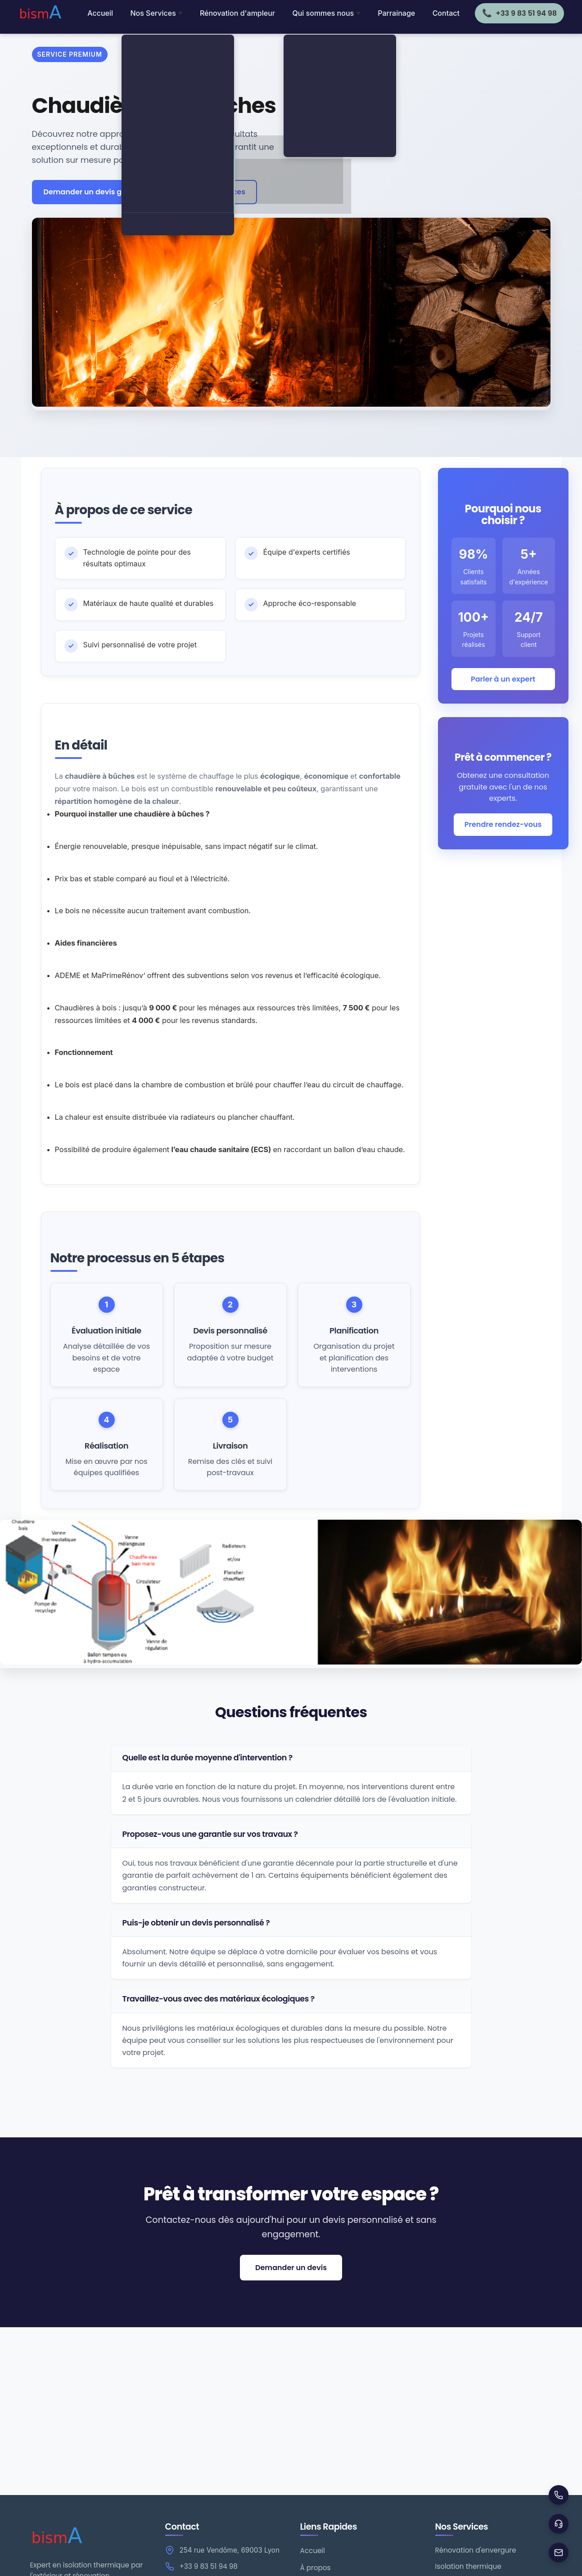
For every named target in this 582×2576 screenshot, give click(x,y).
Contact (446, 13)
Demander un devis (291, 2267)
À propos (315, 2567)
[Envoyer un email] (558, 2553)
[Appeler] (558, 2495)
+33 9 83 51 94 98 (209, 2566)
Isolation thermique (468, 2566)
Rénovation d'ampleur (237, 13)
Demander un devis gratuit (93, 192)
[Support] (558, 2524)
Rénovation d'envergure (475, 2550)
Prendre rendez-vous (503, 824)
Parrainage (396, 13)
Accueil (100, 13)
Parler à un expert (503, 679)
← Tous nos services (208, 192)
